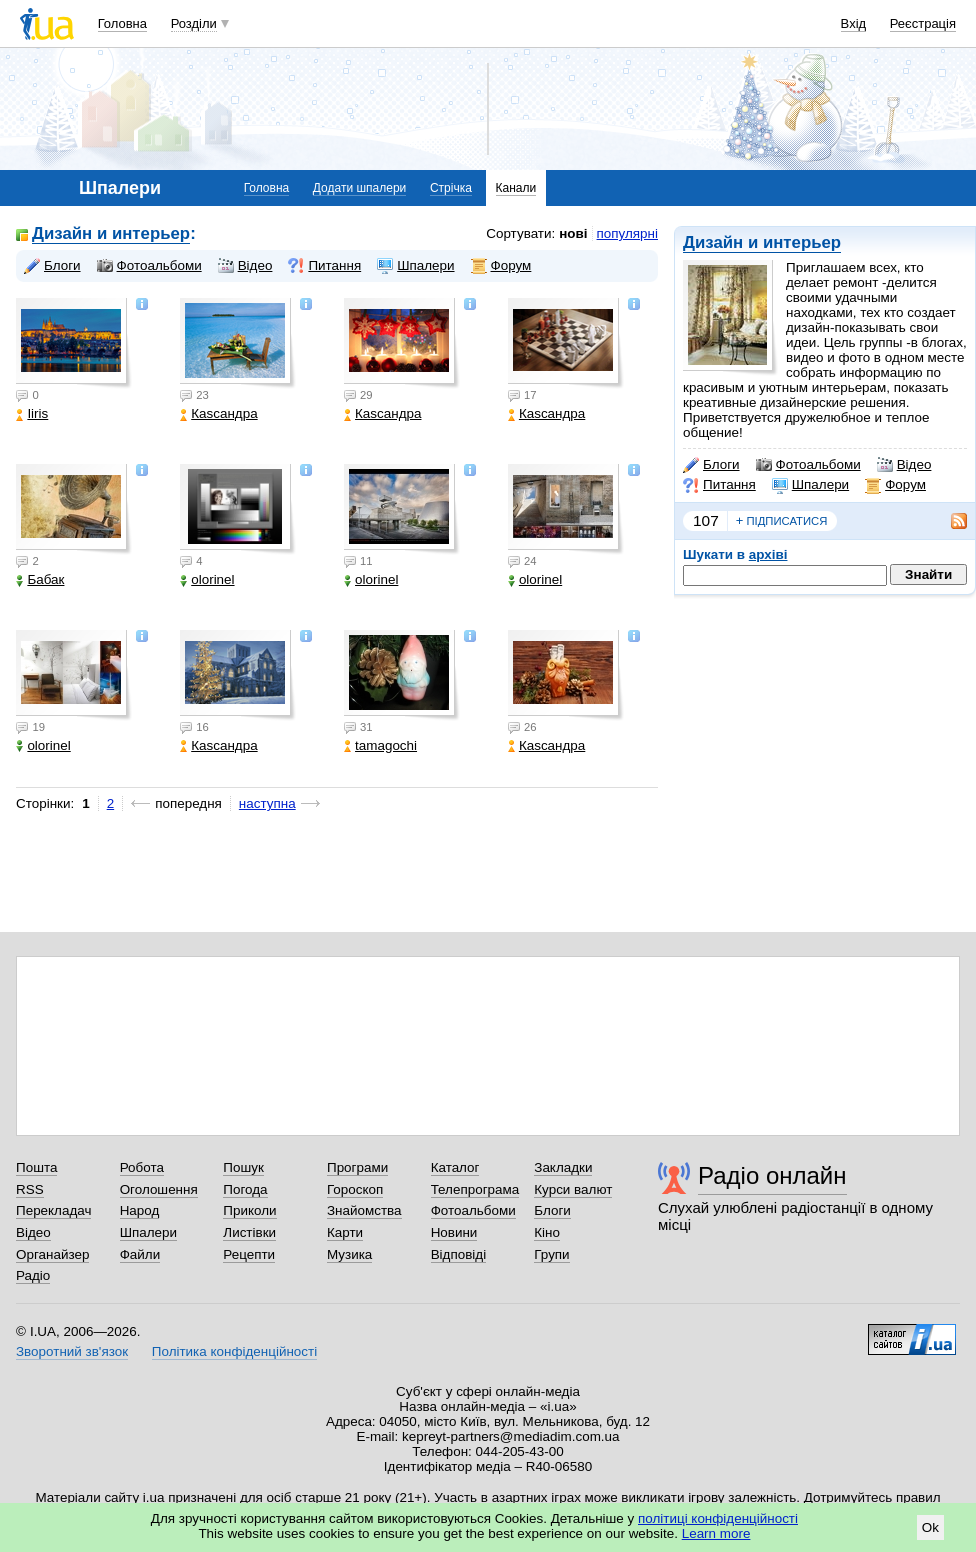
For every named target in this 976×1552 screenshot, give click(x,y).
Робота (142, 1167)
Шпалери (810, 485)
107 (706, 520)
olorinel (207, 579)
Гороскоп (355, 1189)
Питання (719, 485)
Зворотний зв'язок (72, 1351)
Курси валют (573, 1189)
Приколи (249, 1210)
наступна (267, 803)
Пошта (36, 1167)
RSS (30, 1189)
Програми (357, 1167)
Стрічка (451, 188)
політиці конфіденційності (718, 1518)
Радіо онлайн (772, 1175)
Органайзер (52, 1254)
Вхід (854, 23)
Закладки (563, 1167)
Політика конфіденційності (234, 1351)
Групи (551, 1254)
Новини (454, 1232)
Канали (516, 188)
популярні (627, 233)
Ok (930, 1527)
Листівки (249, 1232)
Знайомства (364, 1210)
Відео (904, 465)
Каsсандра (218, 413)
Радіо (33, 1275)
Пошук (243, 1167)
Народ (140, 1210)
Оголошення (159, 1189)
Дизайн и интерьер (762, 242)
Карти (345, 1232)
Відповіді (459, 1254)
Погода (245, 1189)
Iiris (32, 413)
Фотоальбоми (808, 465)
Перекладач (53, 1210)
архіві (768, 554)
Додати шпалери (359, 188)
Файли (140, 1254)
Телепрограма (475, 1189)
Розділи (194, 23)
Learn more (716, 1533)
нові (573, 233)
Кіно (547, 1232)
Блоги (711, 465)
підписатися (782, 521)
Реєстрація (923, 23)
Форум (895, 485)
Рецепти (249, 1254)
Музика (349, 1254)
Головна (122, 23)
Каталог (455, 1167)
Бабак (40, 579)
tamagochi (380, 745)
